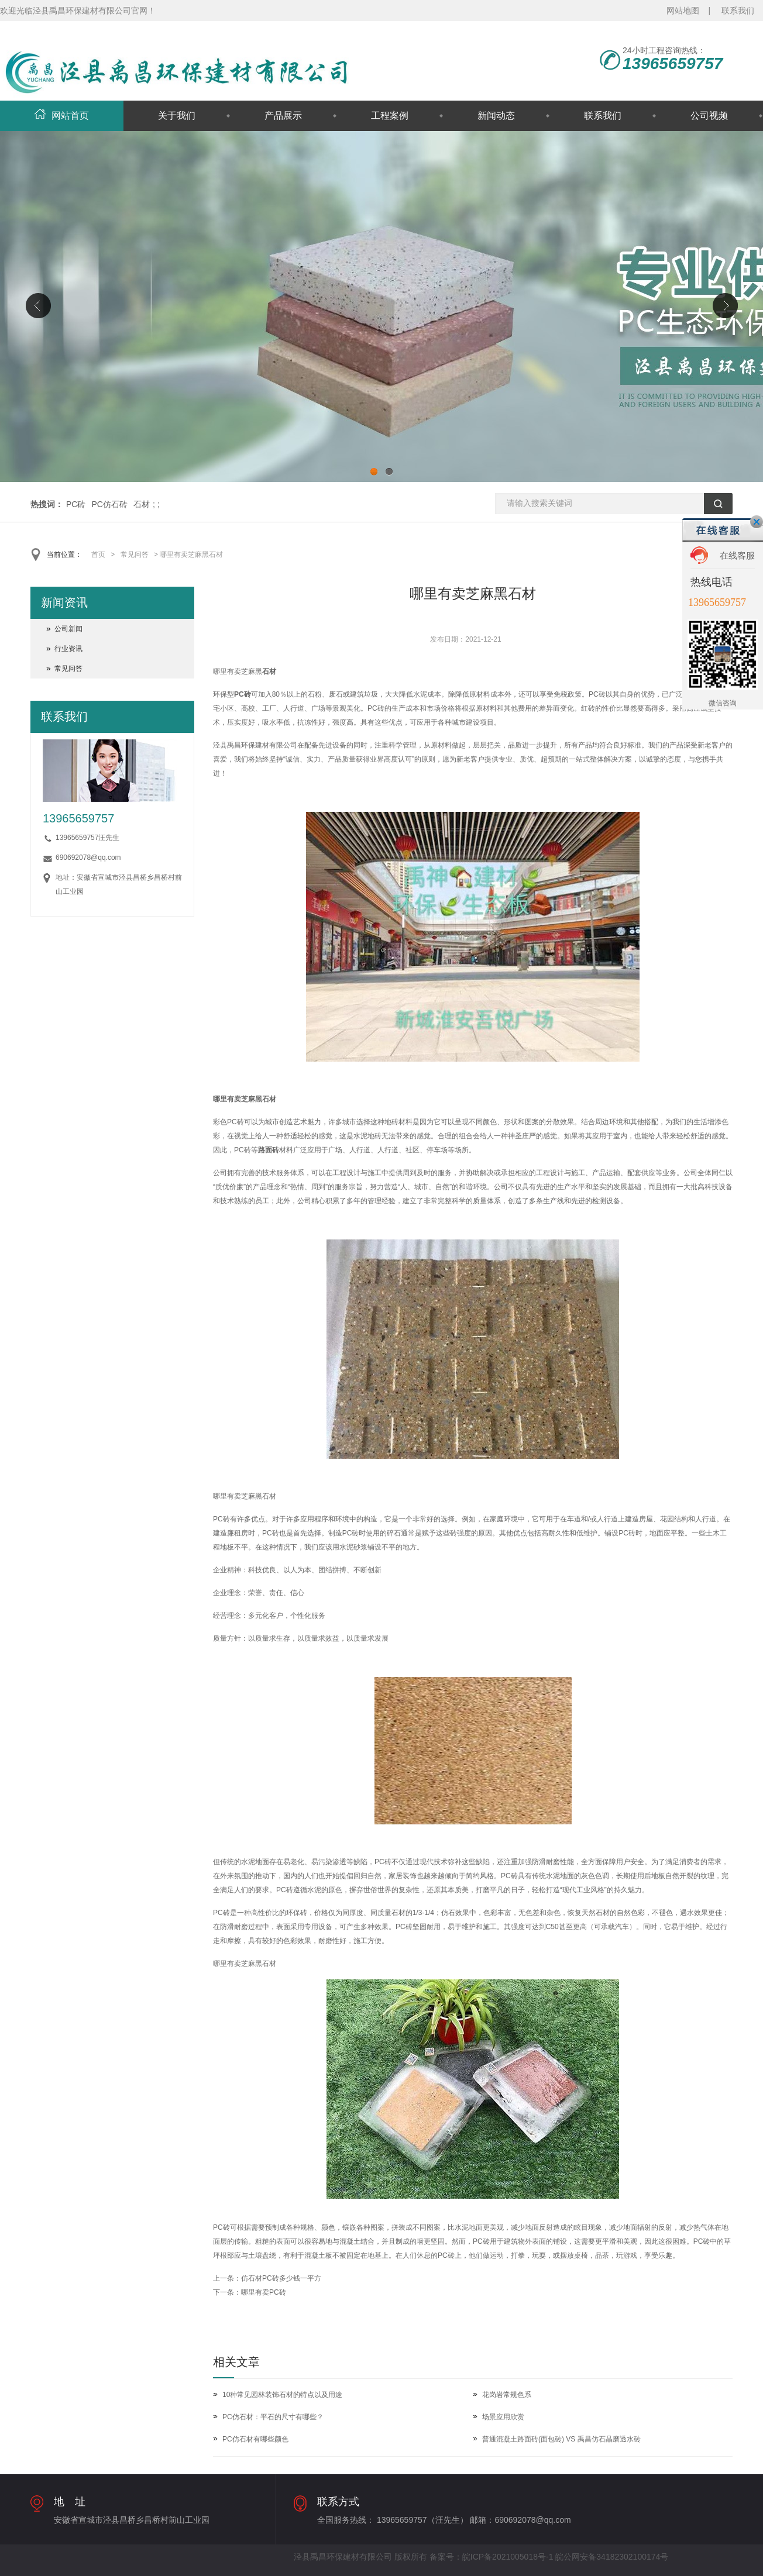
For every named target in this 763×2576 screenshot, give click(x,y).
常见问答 (135, 554)
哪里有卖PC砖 (263, 2292)
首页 (98, 554)
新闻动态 (496, 115)
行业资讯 (68, 649)
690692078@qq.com (88, 857)
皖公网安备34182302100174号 (611, 2556)
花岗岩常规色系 (506, 2395)
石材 (141, 504)
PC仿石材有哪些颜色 (255, 2439)
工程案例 (389, 115)
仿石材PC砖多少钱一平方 (281, 2278)
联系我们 (737, 10)
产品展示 (283, 115)
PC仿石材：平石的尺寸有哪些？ (273, 2417)
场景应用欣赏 (503, 2417)
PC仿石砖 (109, 504)
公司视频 (709, 115)
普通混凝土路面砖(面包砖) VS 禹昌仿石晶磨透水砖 (561, 2439)
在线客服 (737, 555)
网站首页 (62, 115)
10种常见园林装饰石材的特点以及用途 (282, 2395)
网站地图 (682, 10)
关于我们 (176, 115)
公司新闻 (68, 629)
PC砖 (75, 504)
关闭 (756, 521)
